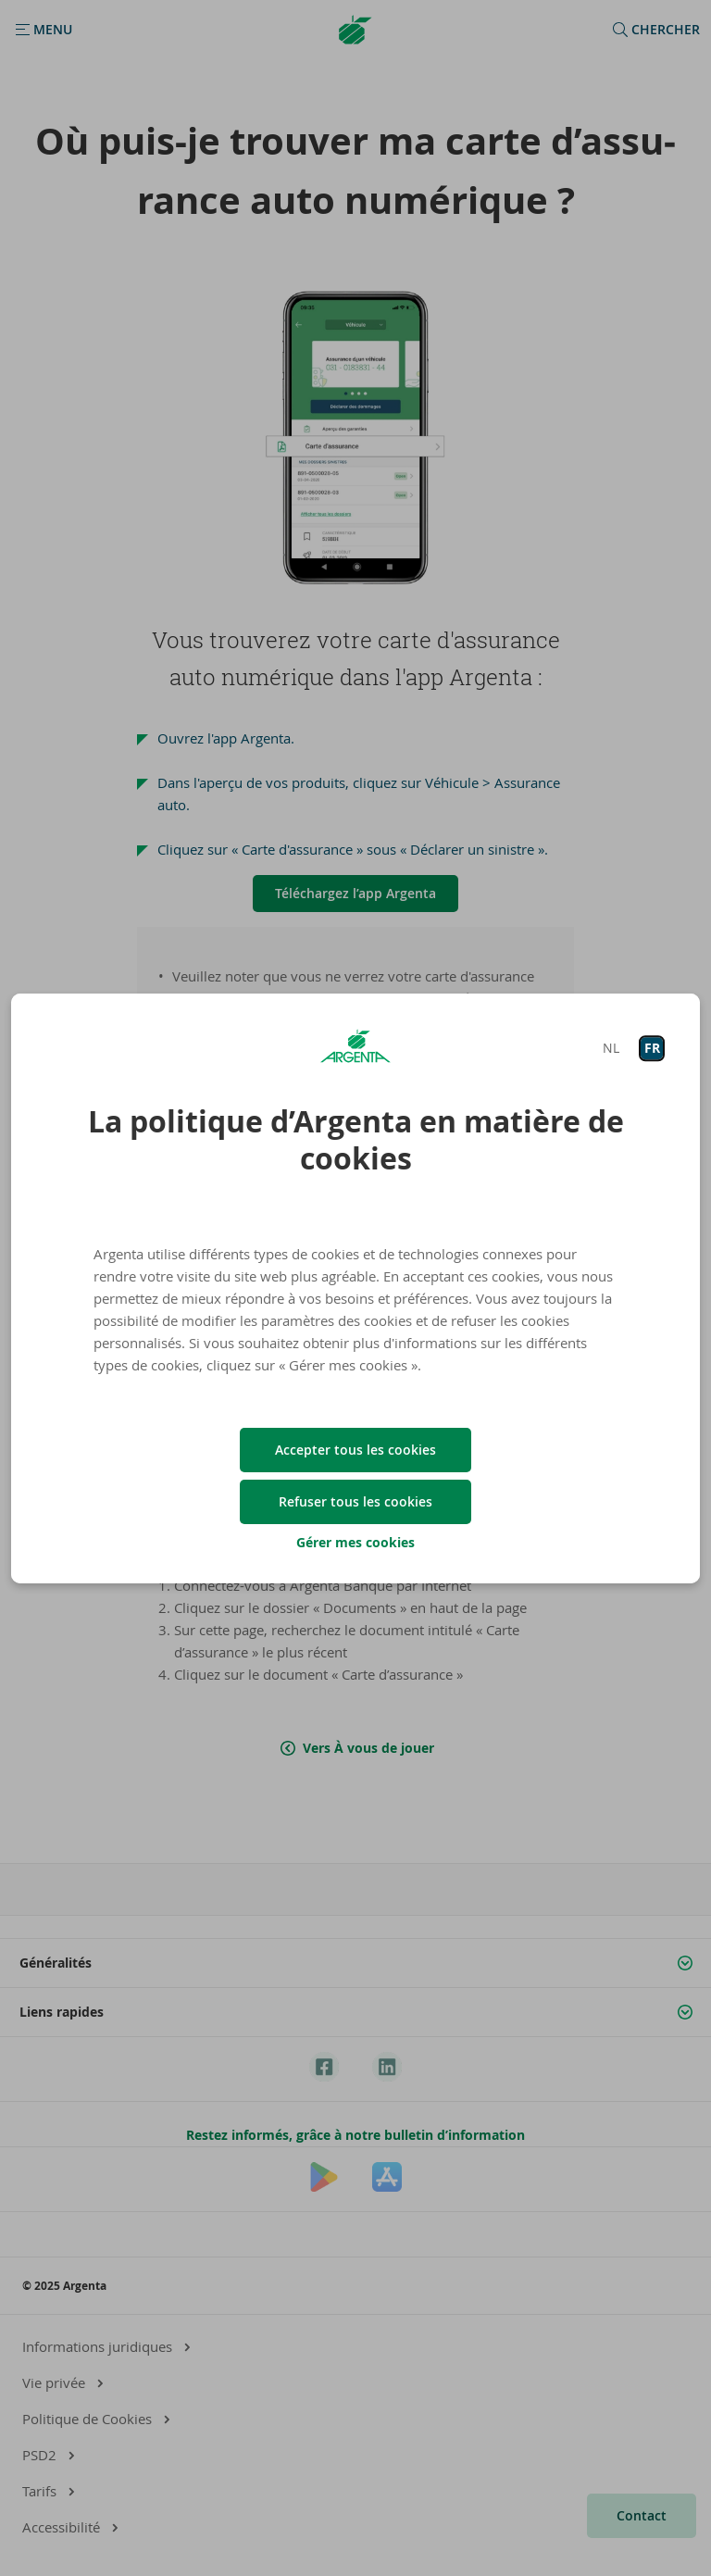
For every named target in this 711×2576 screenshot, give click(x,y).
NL (611, 1048)
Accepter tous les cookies (355, 1449)
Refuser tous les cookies (355, 1501)
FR (652, 1048)
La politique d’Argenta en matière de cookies (356, 1140)
